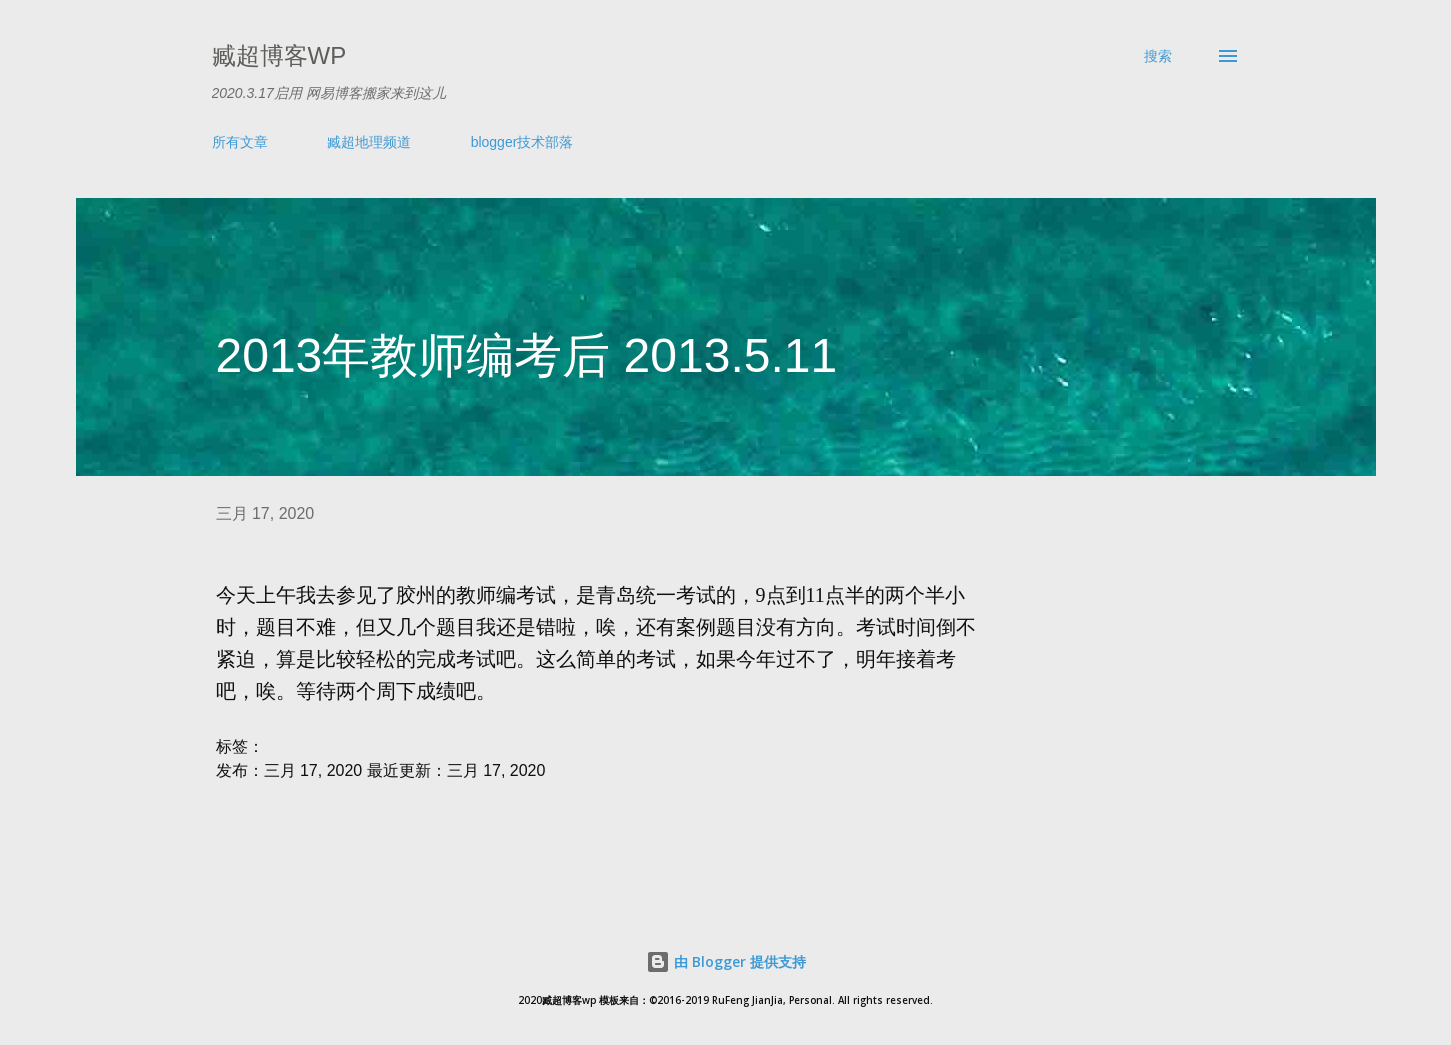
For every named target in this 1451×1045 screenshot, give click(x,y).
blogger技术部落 (522, 142)
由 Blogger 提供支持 (726, 961)
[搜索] (1158, 56)
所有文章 (240, 142)
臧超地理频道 (369, 142)
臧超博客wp (279, 55)
